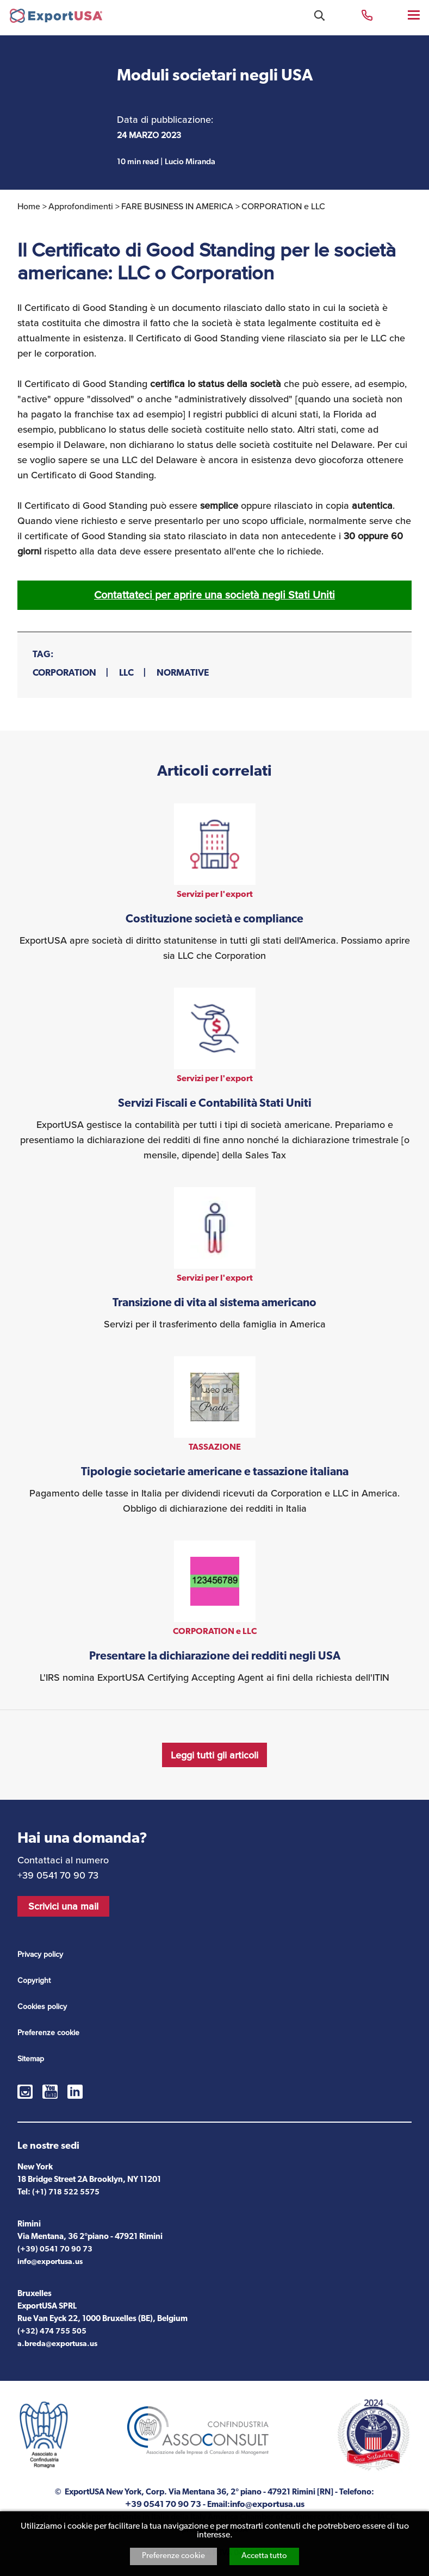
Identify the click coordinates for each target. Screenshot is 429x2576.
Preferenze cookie (173, 2556)
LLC (126, 673)
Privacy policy (40, 1954)
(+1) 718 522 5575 (66, 2192)
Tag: (43, 654)
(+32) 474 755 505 (51, 2332)
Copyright (34, 1980)
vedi (214, 883)
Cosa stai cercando (319, 15)
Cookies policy (42, 2006)
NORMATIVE (183, 673)
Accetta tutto (264, 2556)
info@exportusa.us (50, 2262)
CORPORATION (64, 673)
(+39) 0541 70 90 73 (54, 2250)
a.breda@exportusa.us (57, 2344)
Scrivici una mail (63, 1906)
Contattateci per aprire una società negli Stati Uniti (214, 594)
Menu (414, 14)
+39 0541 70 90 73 (367, 14)
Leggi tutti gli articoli (214, 1755)
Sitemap (30, 2058)
